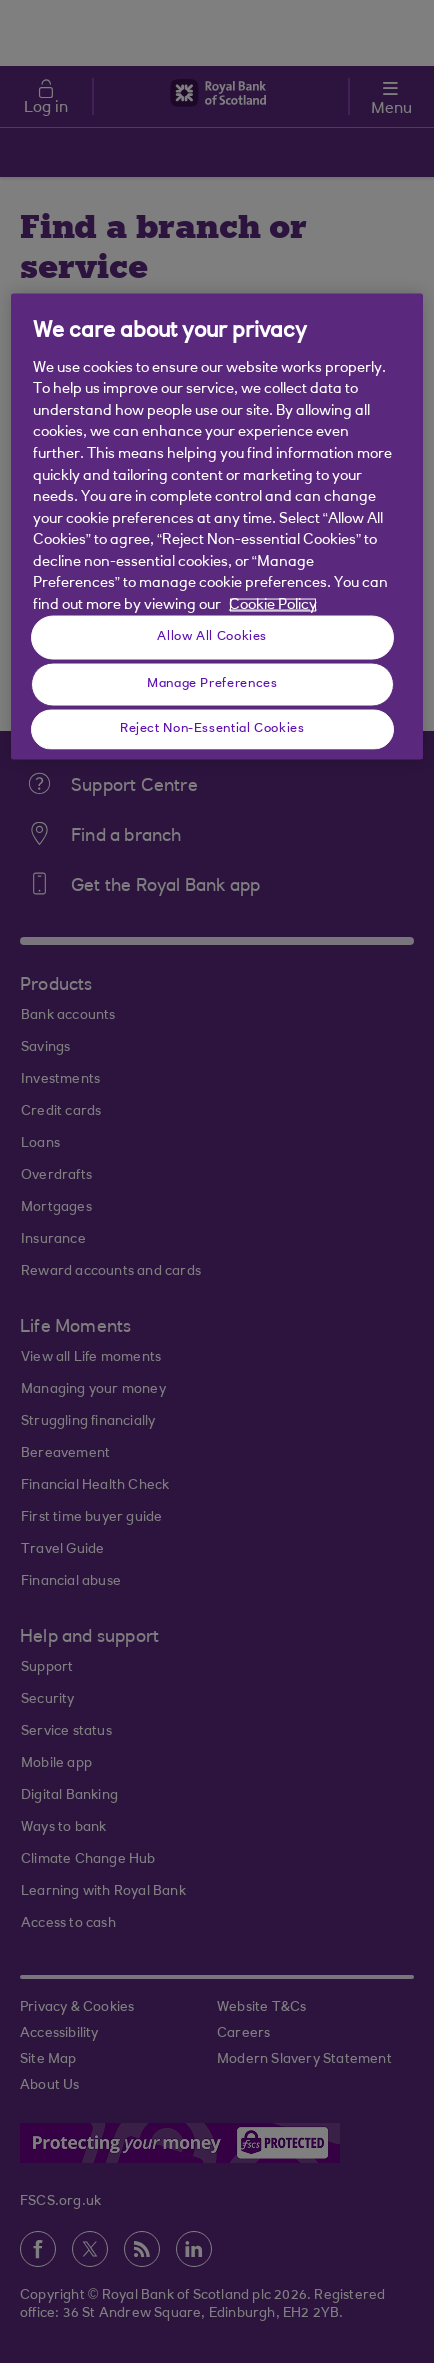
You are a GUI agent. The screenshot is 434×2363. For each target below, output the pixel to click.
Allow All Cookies (212, 636)
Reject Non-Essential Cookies (212, 728)
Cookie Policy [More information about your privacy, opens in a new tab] (273, 605)
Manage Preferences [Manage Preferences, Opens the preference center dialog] (212, 683)
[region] (217, 526)
